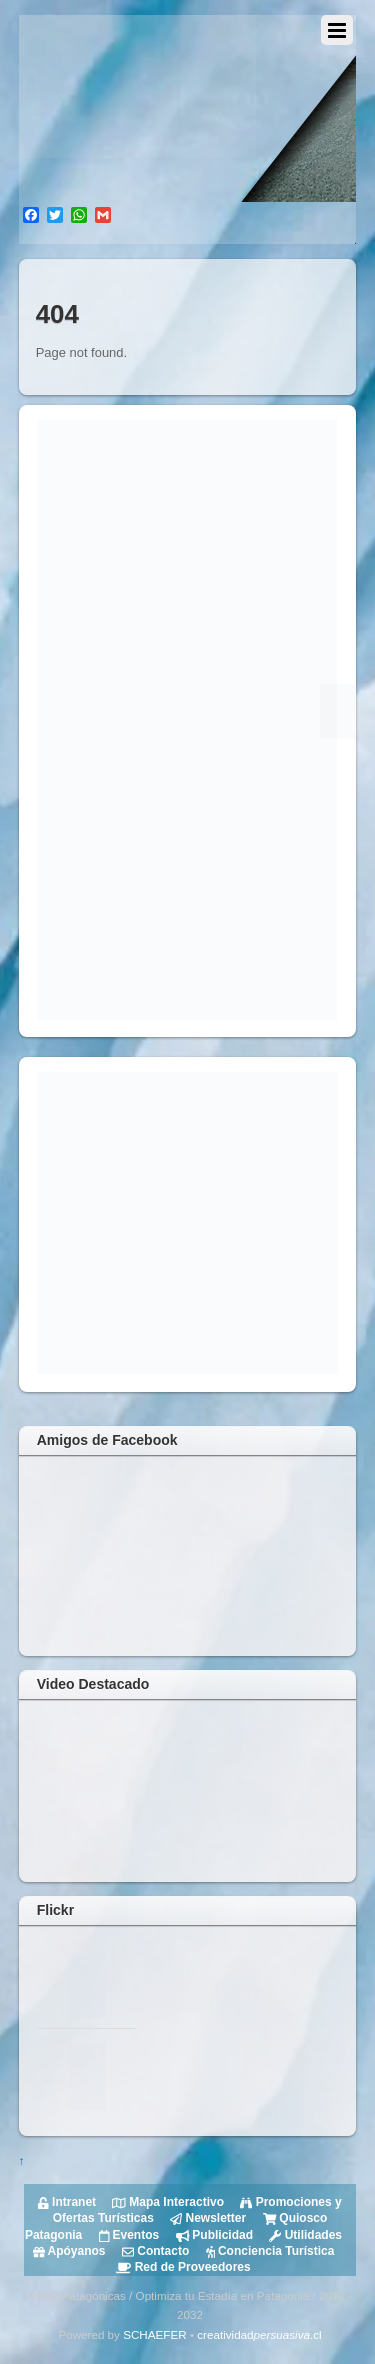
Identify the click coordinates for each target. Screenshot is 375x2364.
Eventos (127, 2235)
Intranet (67, 2202)
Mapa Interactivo (166, 2202)
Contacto (154, 2251)
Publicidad (212, 2235)
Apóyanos (69, 2251)
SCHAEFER (154, 2334)
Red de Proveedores (183, 2267)
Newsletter (206, 2218)
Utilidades (304, 2235)
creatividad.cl (259, 2334)
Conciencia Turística (268, 2251)
